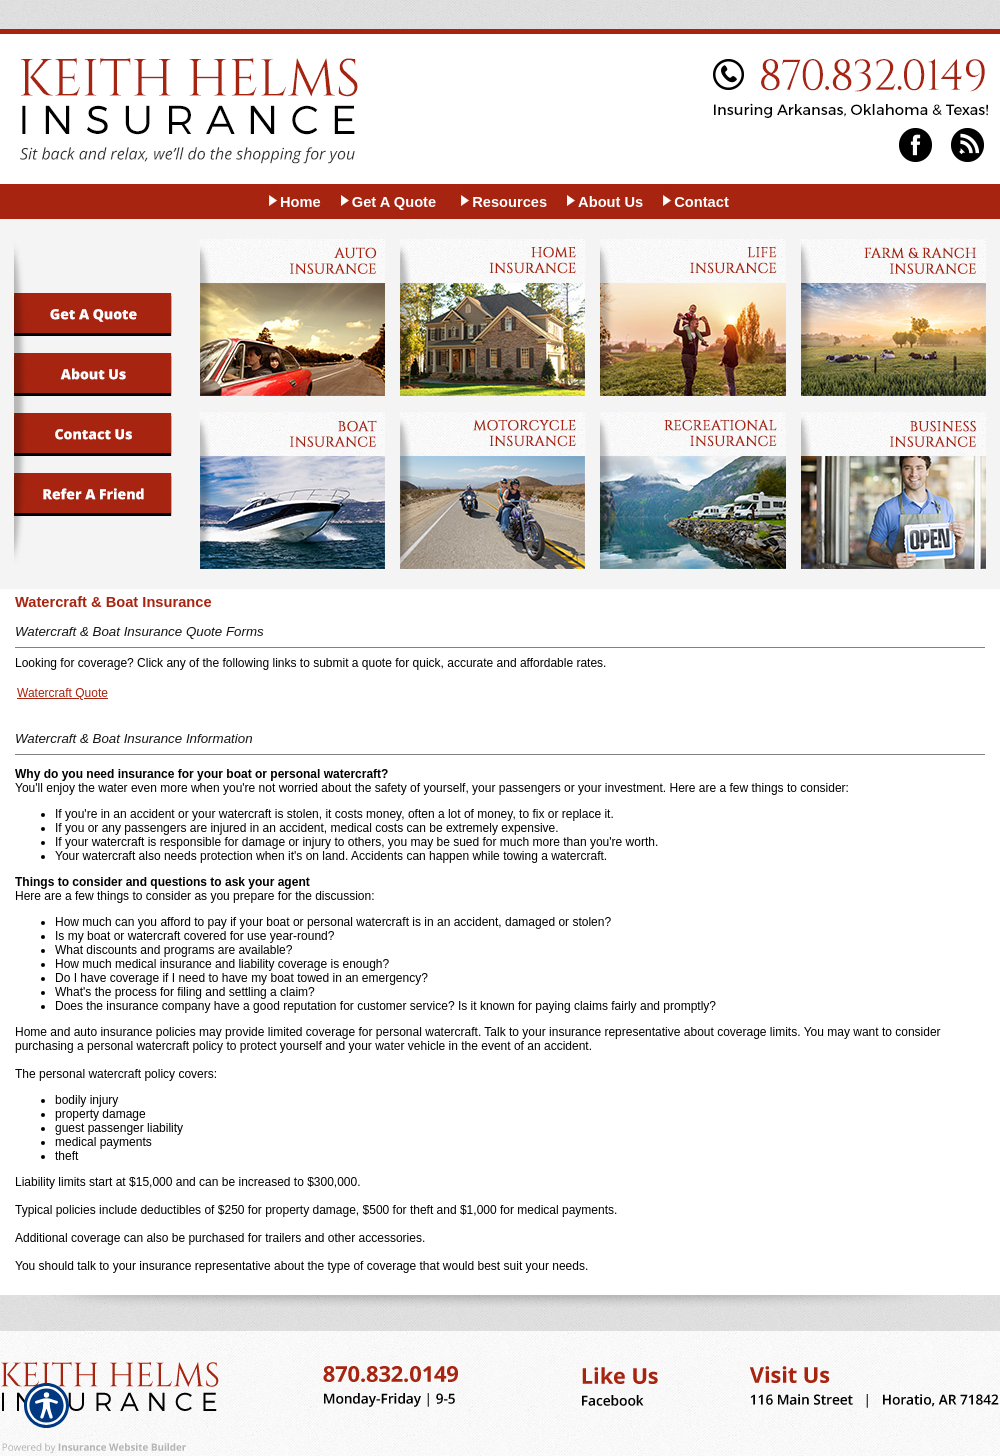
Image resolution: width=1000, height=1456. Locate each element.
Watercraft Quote (62, 693)
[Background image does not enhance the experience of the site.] (293, 201)
